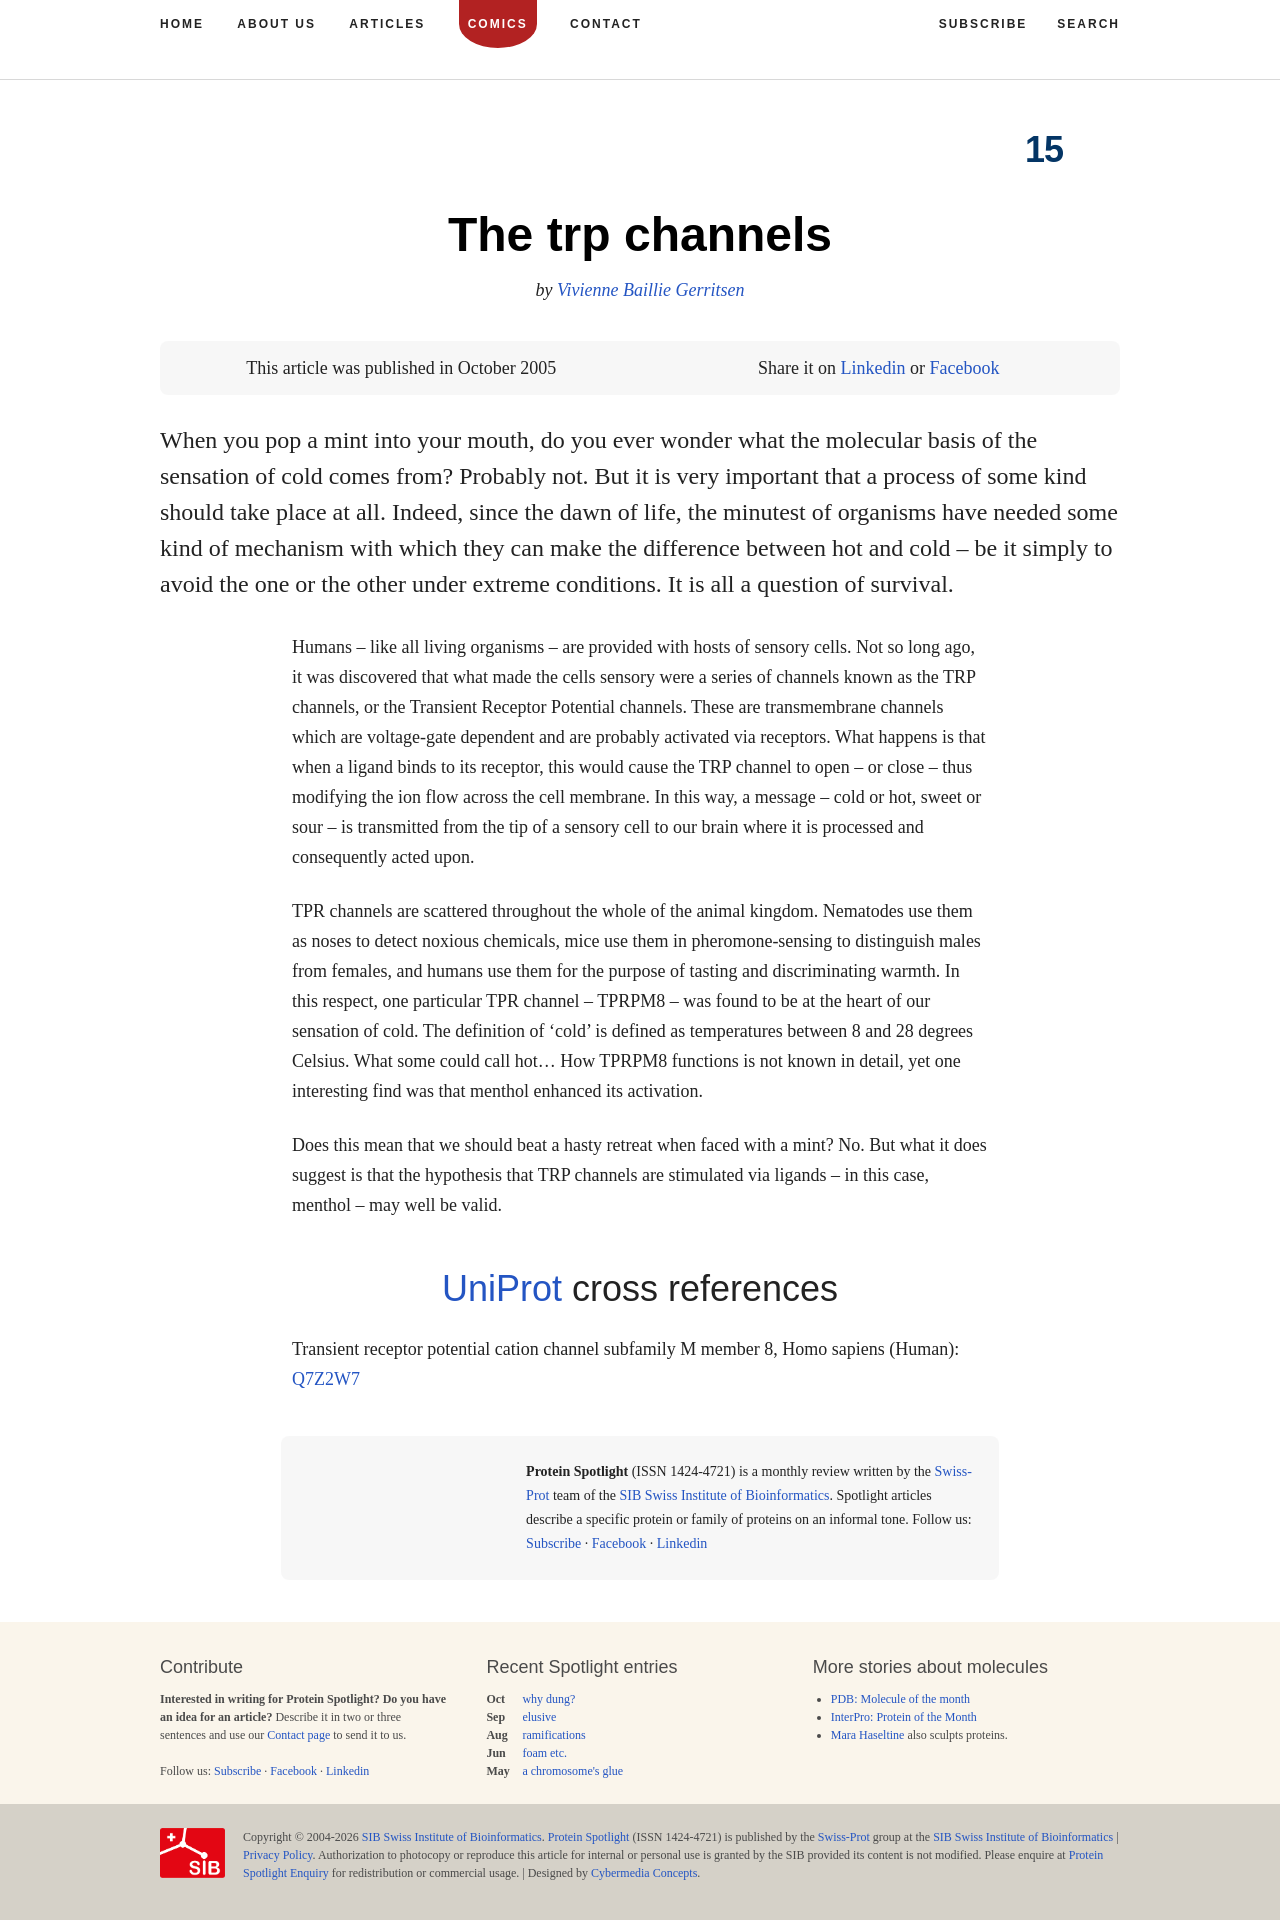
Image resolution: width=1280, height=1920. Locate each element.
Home (182, 24)
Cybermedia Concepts (644, 1873)
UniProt (502, 1288)
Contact (606, 24)
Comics (498, 24)
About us (276, 24)
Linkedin (872, 368)
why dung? (548, 1699)
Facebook (964, 368)
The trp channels (640, 234)
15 (1044, 149)
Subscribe (553, 1543)
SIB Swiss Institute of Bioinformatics (724, 1495)
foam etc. (544, 1753)
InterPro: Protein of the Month (904, 1717)
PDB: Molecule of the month (900, 1699)
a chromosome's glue (572, 1771)
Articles (387, 24)
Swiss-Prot (844, 1837)
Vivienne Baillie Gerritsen (651, 290)
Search (1088, 24)
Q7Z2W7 (326, 1379)
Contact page (298, 1735)
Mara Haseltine (868, 1735)
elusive (539, 1717)
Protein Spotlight (589, 1837)
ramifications (553, 1735)
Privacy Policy (278, 1855)
